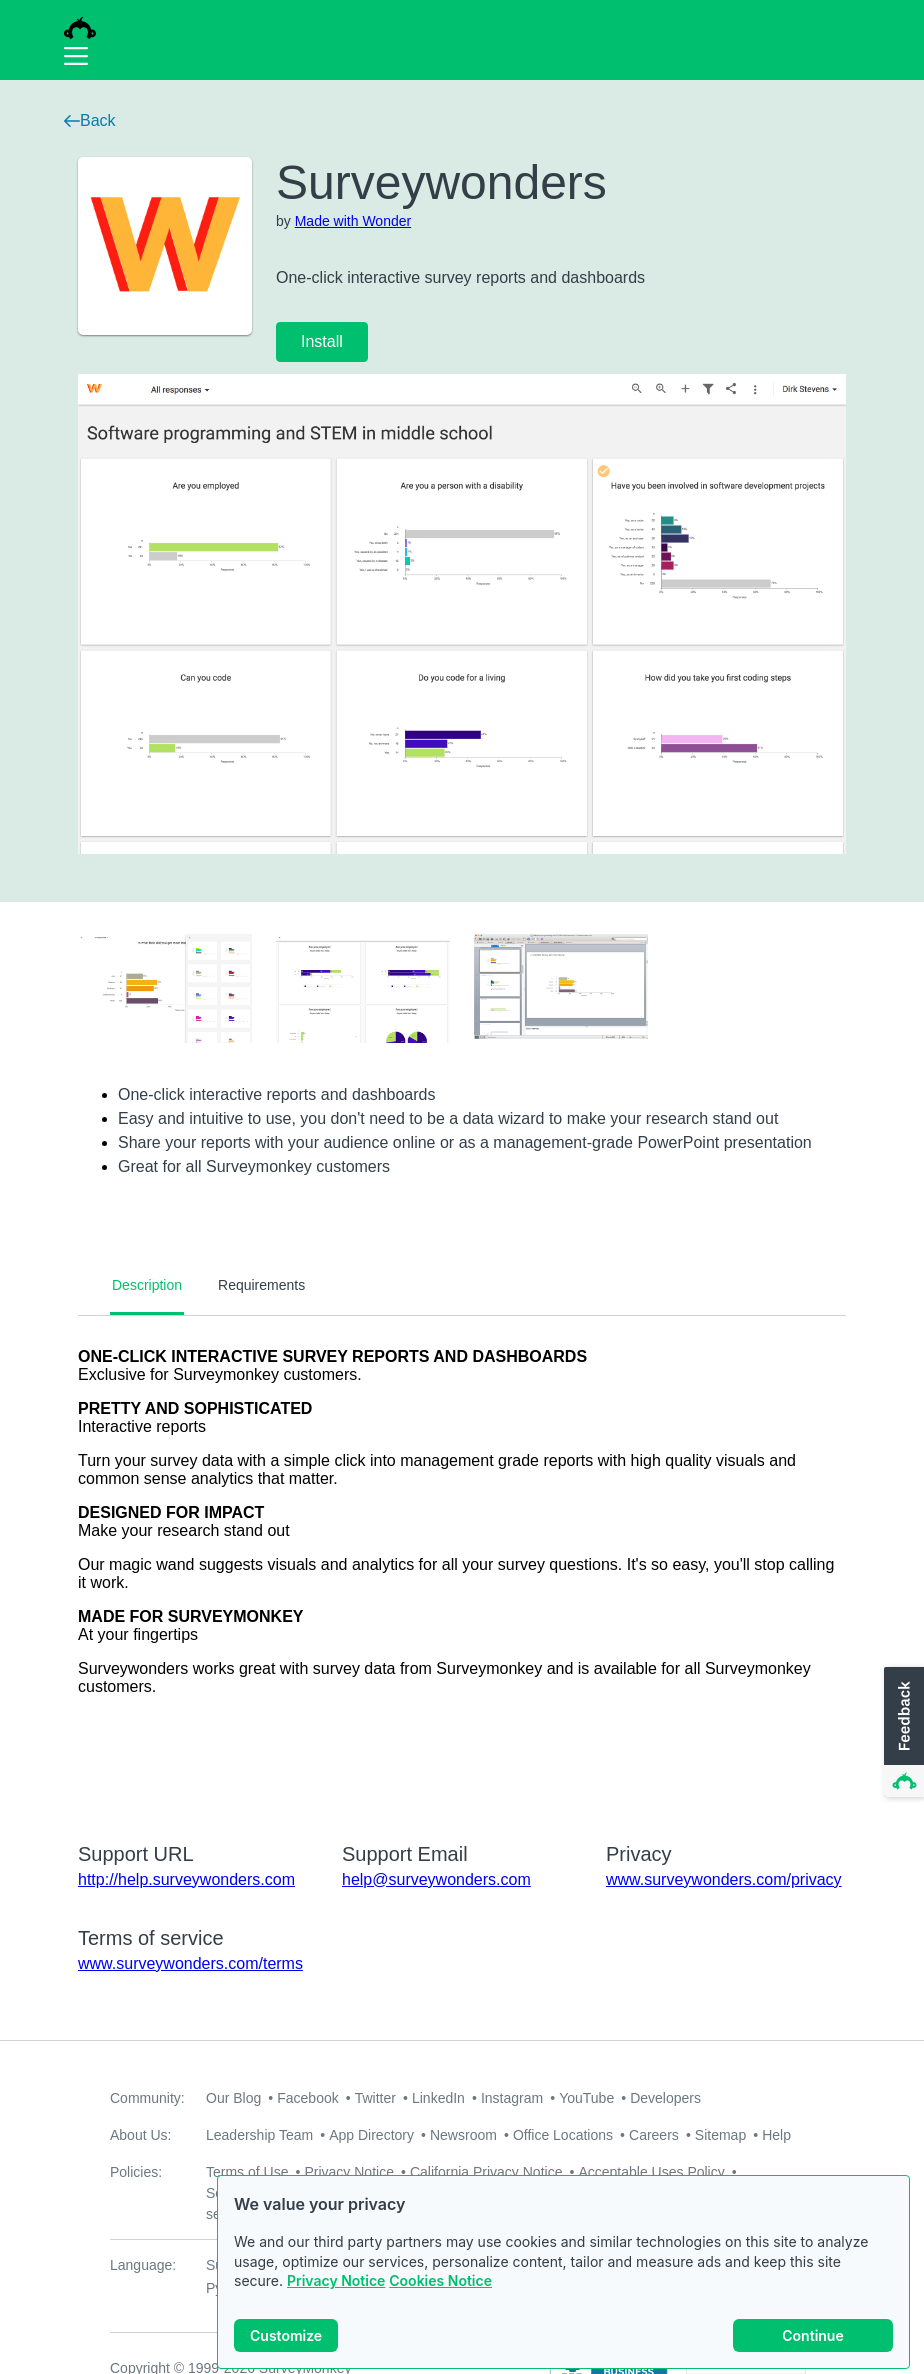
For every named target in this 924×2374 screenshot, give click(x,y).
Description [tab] (147, 1285)
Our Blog (233, 2098)
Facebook (307, 2098)
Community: (147, 2098)
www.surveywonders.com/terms (190, 1963)
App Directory (371, 2135)
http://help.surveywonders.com (186, 1879)
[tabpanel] (462, 1566)
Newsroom (463, 2135)
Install (322, 341)
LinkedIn (438, 2098)
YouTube (586, 2098)
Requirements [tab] (261, 1285)
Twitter (375, 2098)
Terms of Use (247, 2172)
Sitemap (720, 2135)
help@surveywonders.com (436, 1879)
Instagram (512, 2098)
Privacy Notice (336, 2298)
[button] (902, 1733)
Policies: (136, 2172)
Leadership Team (259, 2135)
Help (776, 2135)
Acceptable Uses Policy (651, 2172)
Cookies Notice (440, 2298)
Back (90, 120)
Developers (665, 2098)
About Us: (140, 2135)
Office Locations (563, 2135)
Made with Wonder (353, 221)
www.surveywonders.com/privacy (724, 1879)
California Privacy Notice (486, 2172)
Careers (654, 2135)
